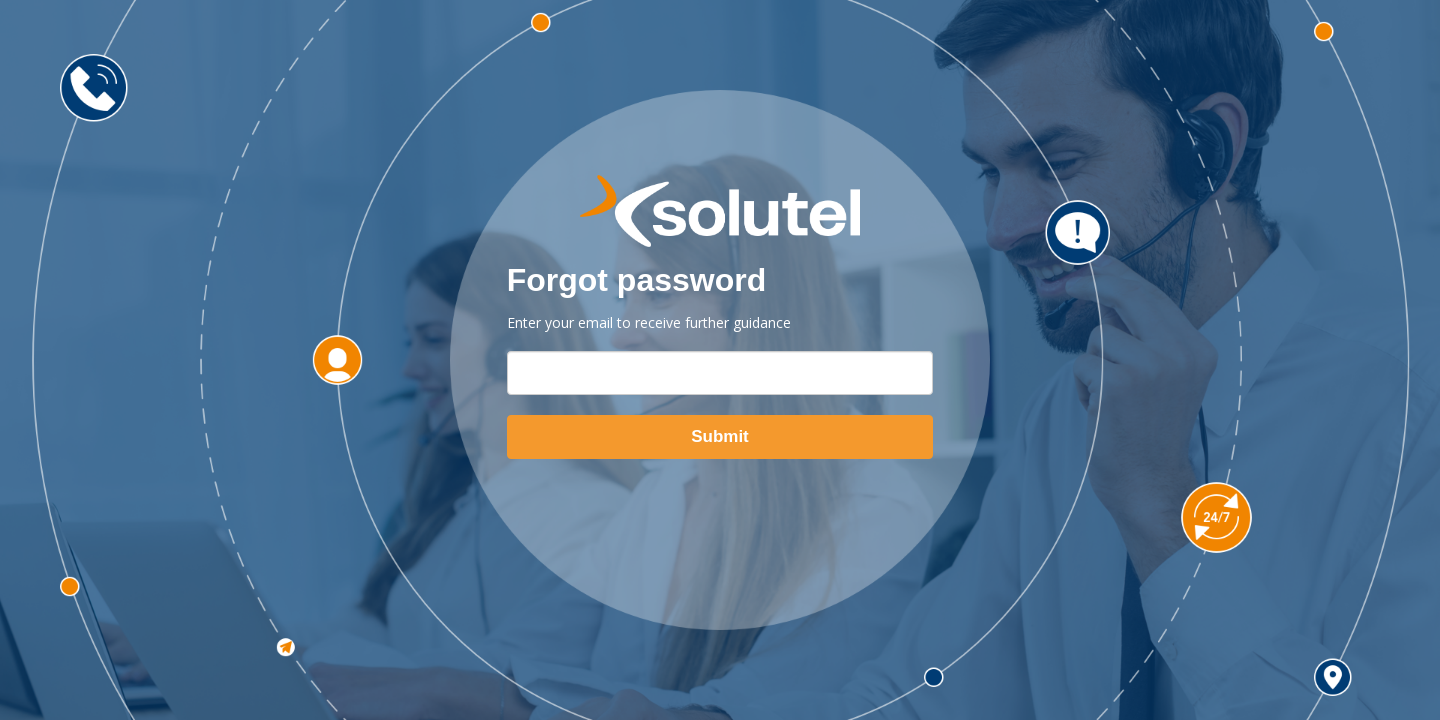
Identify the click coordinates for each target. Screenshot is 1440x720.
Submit (720, 436)
